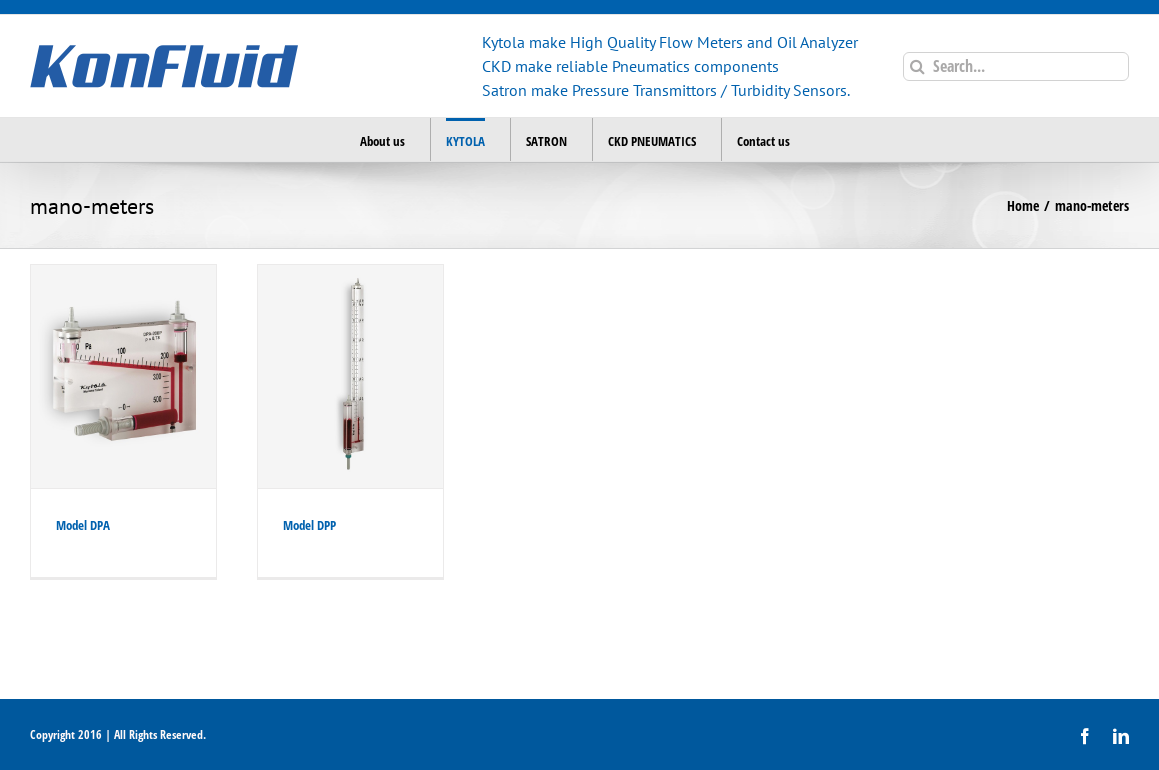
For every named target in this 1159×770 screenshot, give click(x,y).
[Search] (917, 66)
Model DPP (309, 525)
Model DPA (83, 525)
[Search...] (1016, 66)
